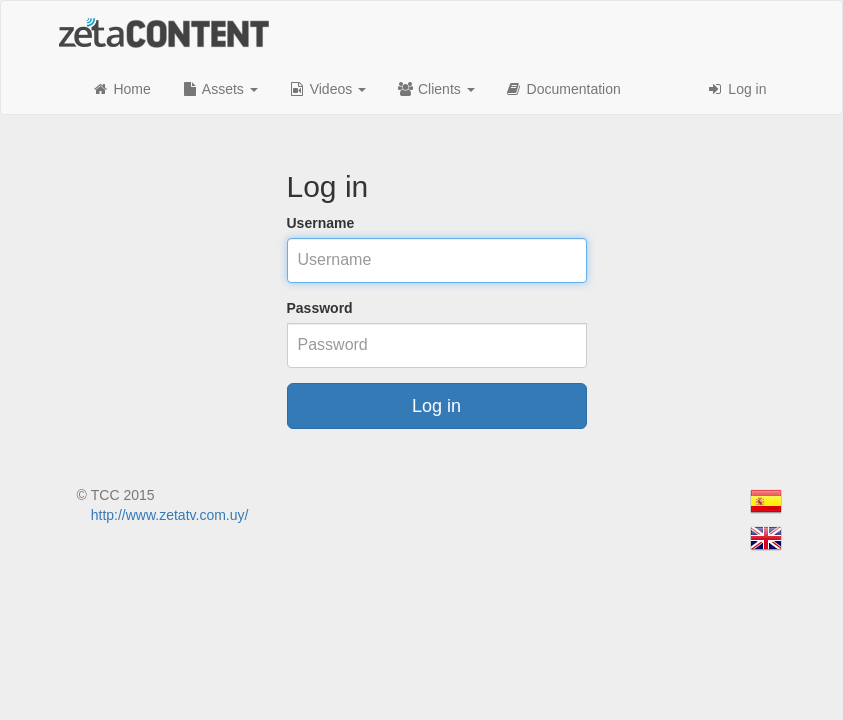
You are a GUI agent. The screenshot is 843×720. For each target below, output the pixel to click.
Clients (435, 89)
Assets (219, 89)
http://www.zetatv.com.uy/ (170, 515)
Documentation (563, 89)
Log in (736, 89)
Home (121, 89)
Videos (327, 89)
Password (320, 308)
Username (321, 223)
